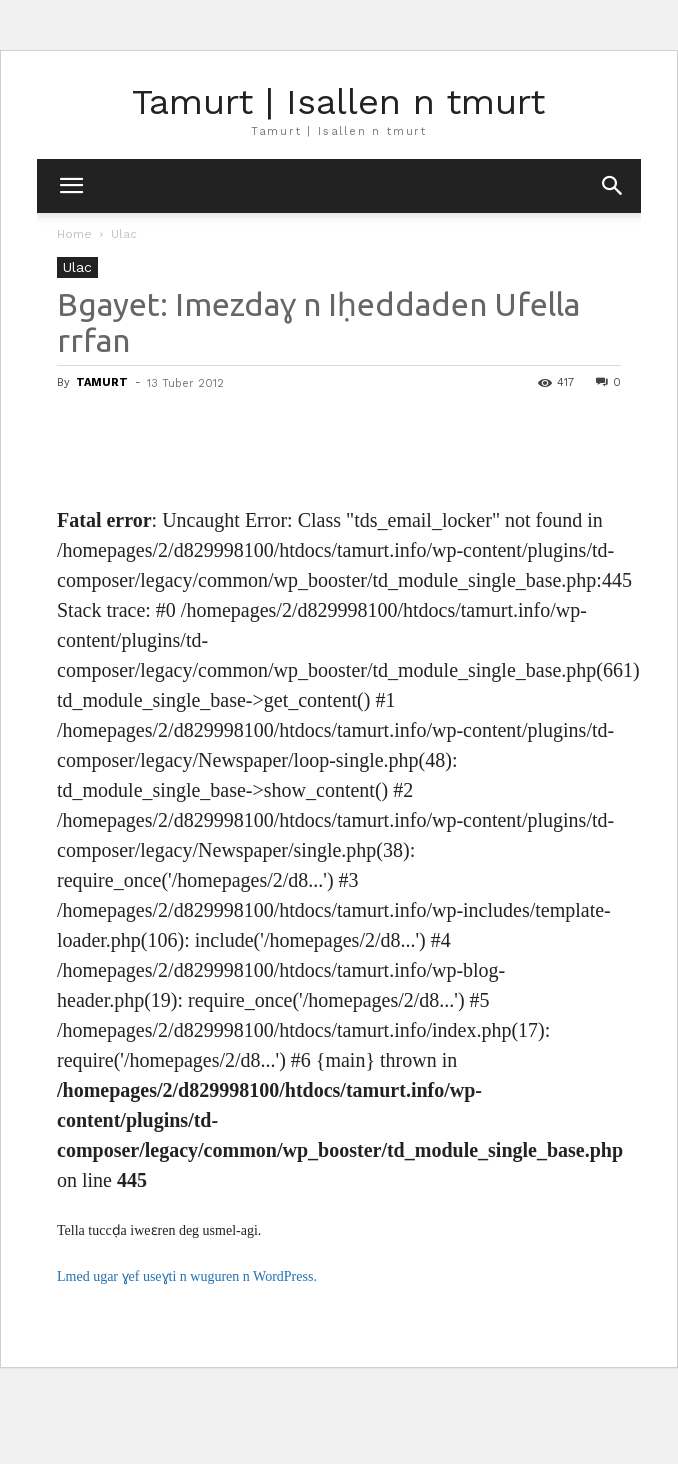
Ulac (124, 234)
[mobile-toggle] (71, 186)
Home (74, 234)
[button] (613, 186)
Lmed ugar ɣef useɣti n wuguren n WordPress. (187, 1276)
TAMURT (102, 382)
